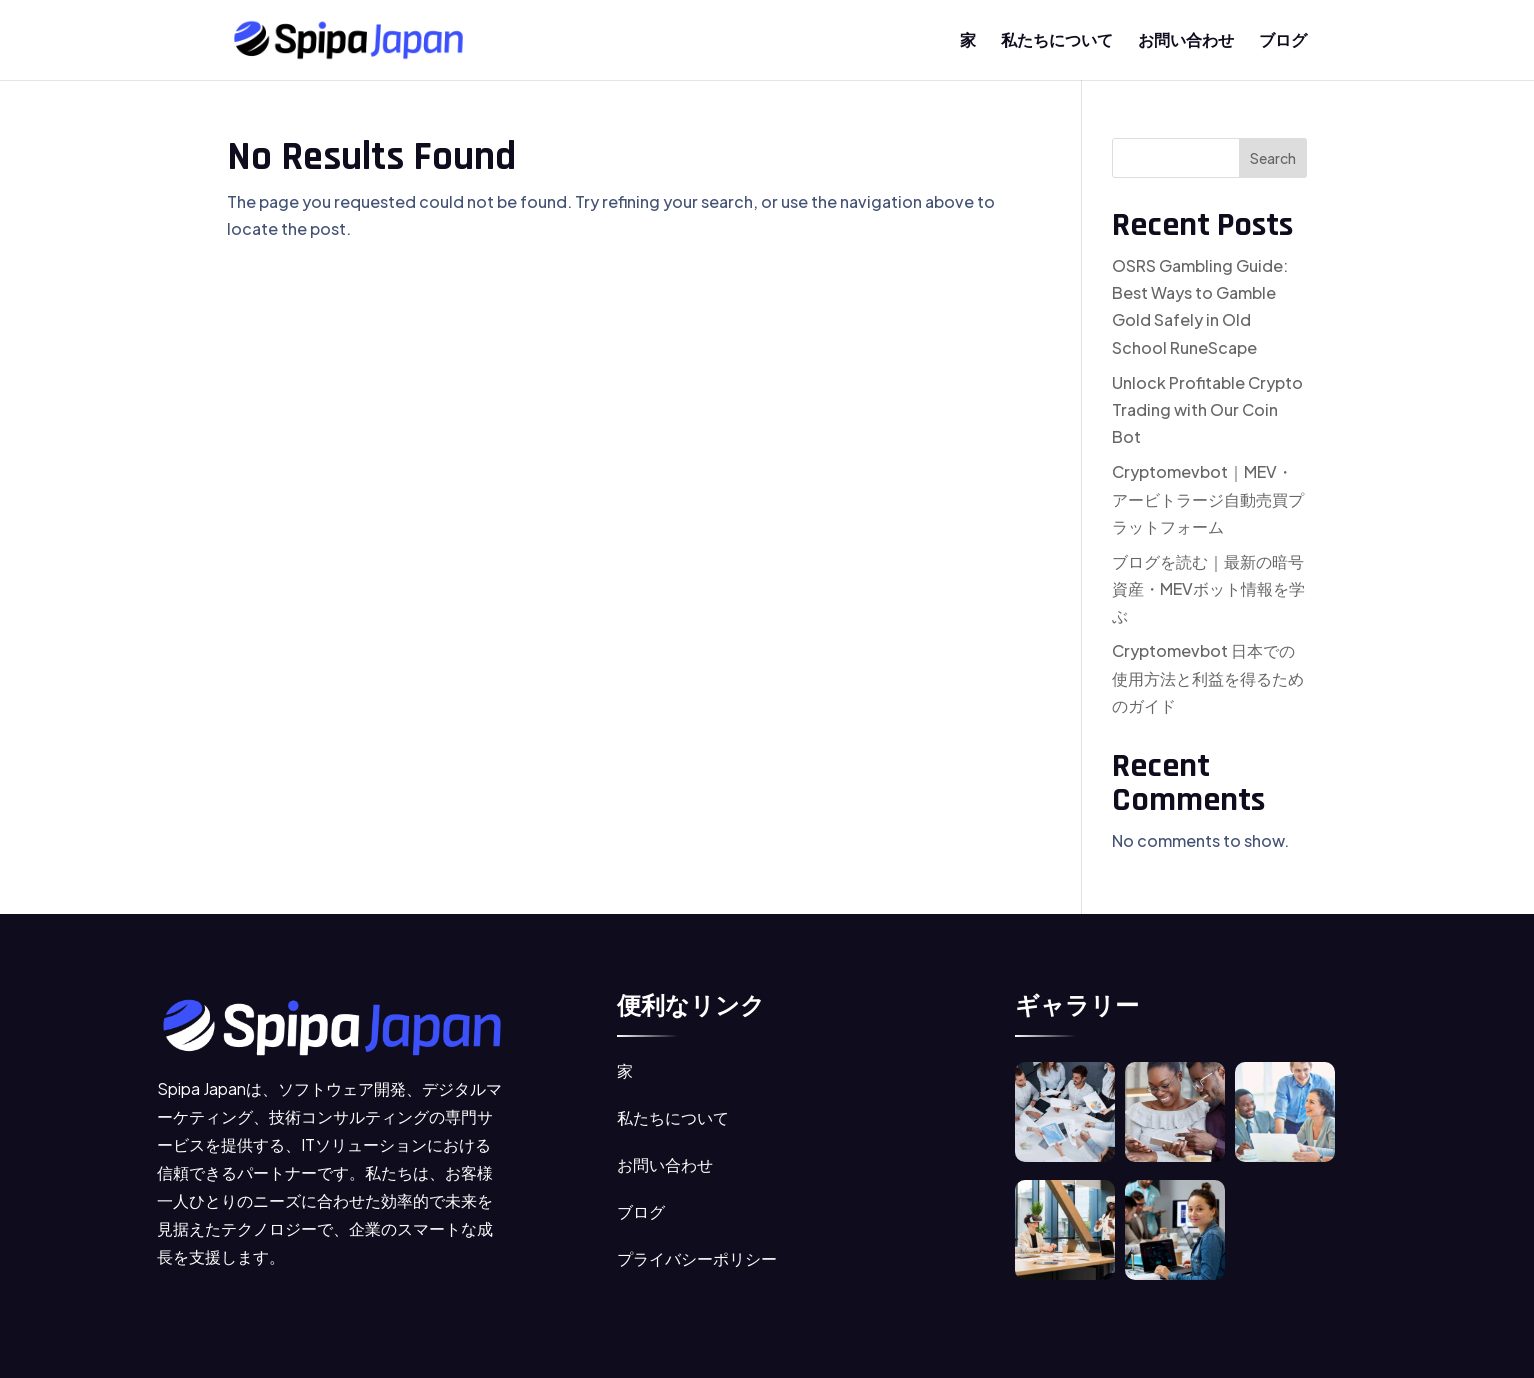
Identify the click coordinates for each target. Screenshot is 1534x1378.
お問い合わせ (1186, 41)
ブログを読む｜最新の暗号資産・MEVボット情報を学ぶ (1208, 588)
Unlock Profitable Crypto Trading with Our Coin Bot (1207, 409)
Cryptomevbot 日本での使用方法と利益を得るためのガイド (1208, 677)
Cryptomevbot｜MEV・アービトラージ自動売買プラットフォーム (1208, 498)
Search (1273, 158)
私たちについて (1057, 41)
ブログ (1283, 41)
